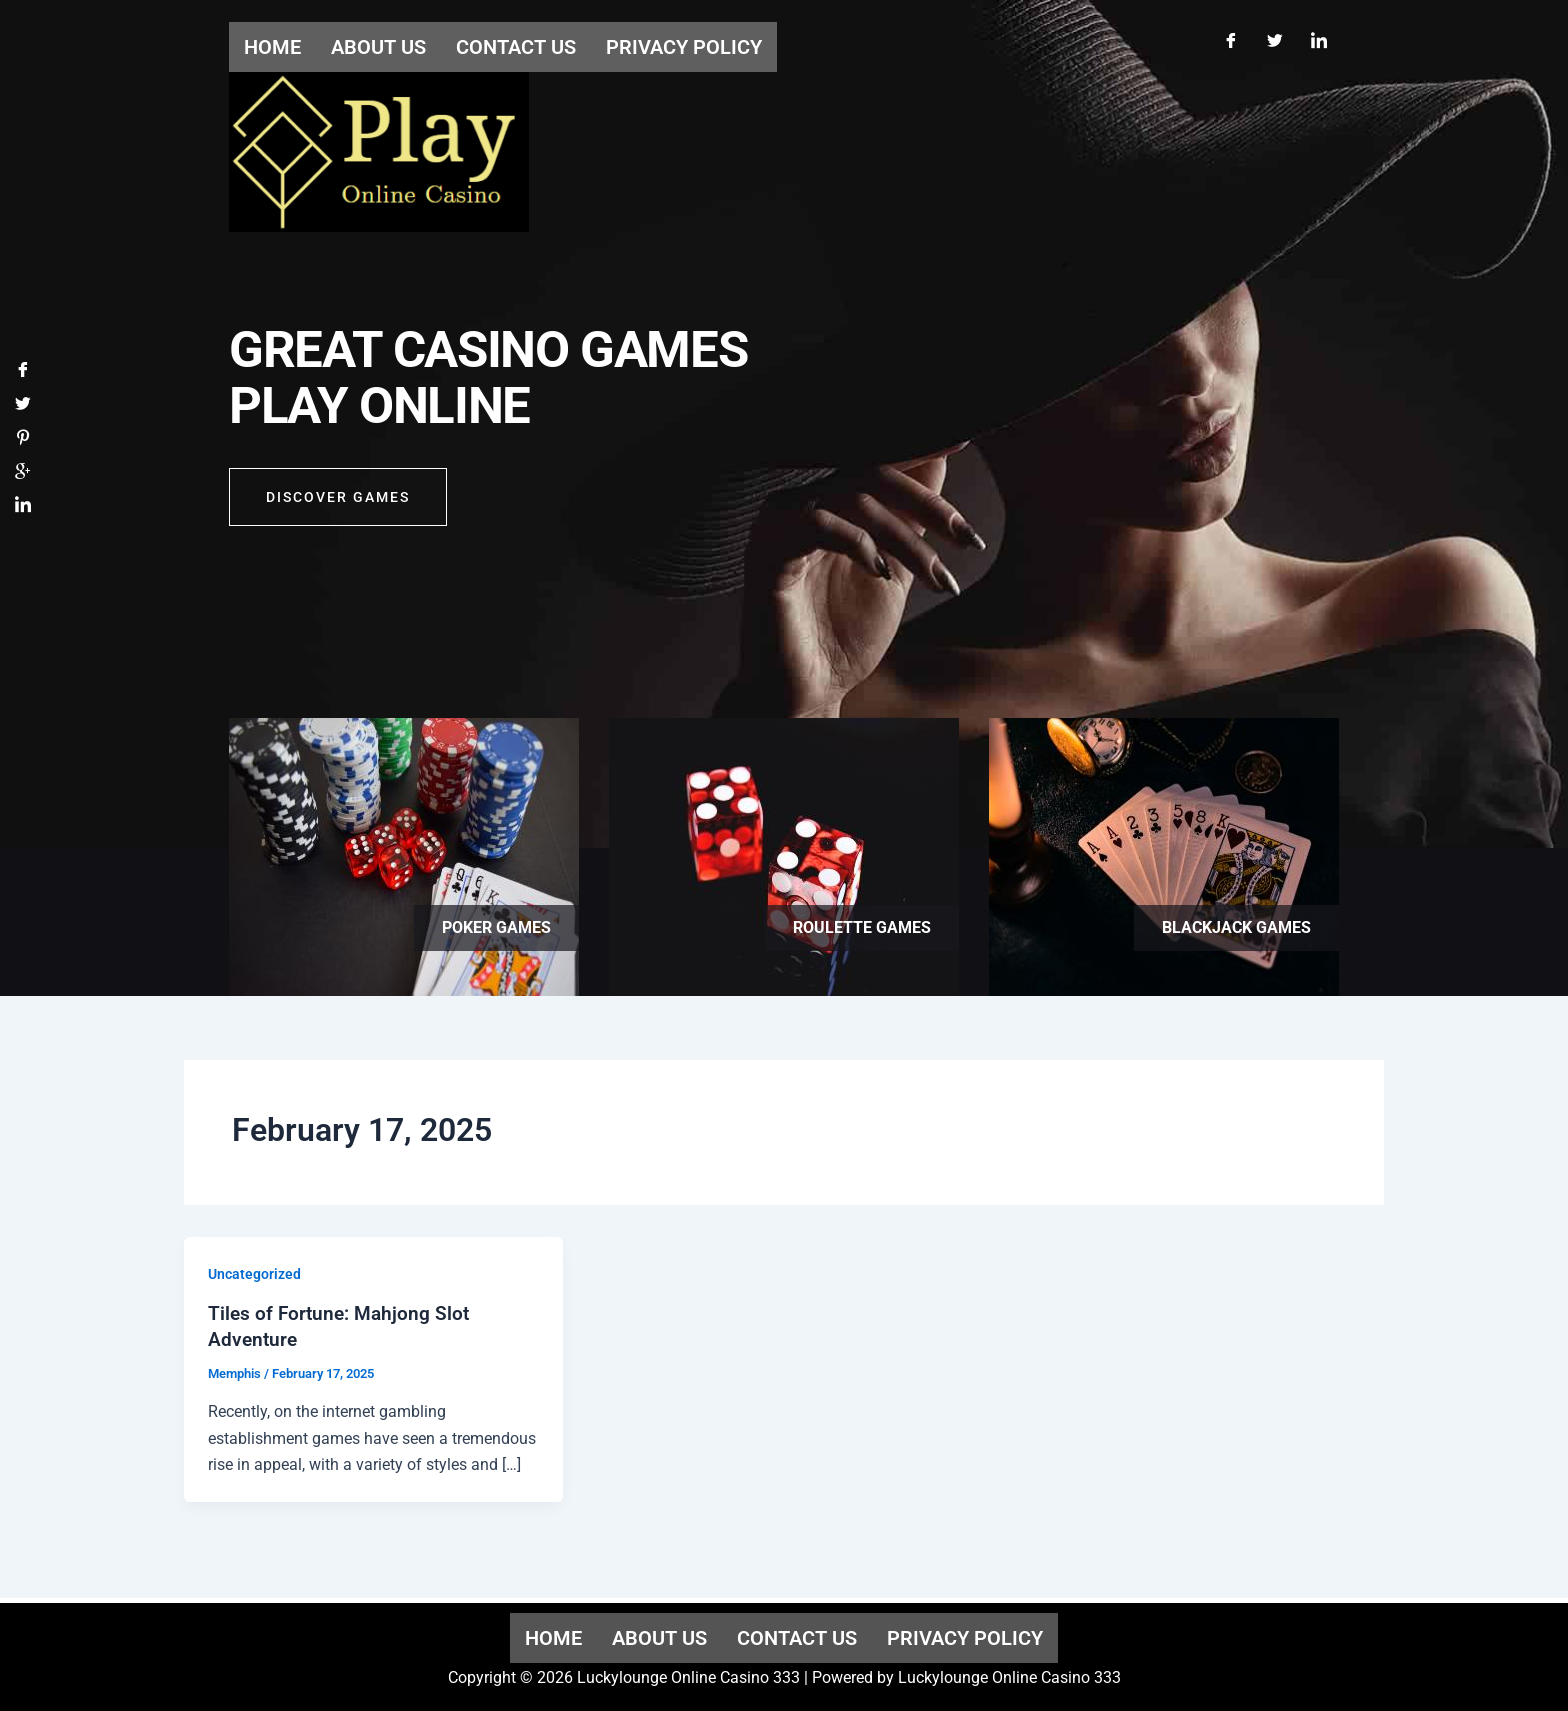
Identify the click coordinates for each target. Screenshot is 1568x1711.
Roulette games (862, 927)
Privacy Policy (965, 1638)
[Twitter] (1275, 38)
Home (553, 1638)
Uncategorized (254, 1274)
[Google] (23, 476)
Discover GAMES (338, 502)
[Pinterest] (23, 442)
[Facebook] (1231, 38)
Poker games (496, 927)
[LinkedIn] (1319, 38)
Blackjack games (1236, 927)
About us (659, 1638)
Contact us (797, 1638)
